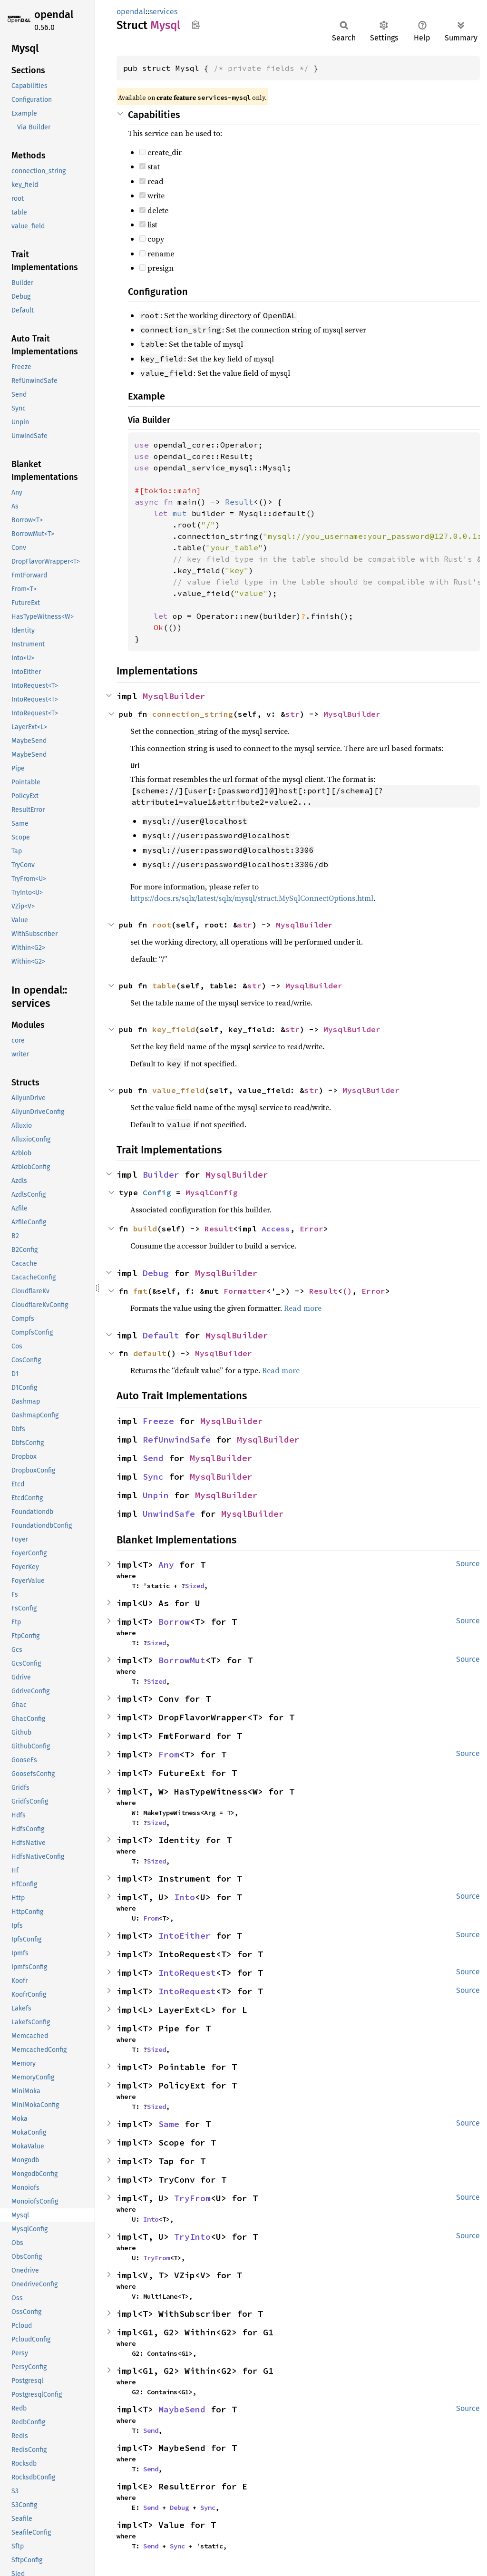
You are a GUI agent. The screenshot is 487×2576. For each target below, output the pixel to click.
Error (311, 1228)
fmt (140, 1291)
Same (168, 2123)
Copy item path (196, 25)
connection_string (192, 714)
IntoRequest (187, 1972)
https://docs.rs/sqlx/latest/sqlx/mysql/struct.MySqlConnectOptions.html (251, 898)
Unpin (156, 1495)
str (292, 714)
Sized (194, 1585)
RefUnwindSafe (177, 1439)
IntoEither (184, 1935)
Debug (156, 1273)
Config (157, 1192)
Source (468, 1563)
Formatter (245, 1291)
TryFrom (192, 2198)
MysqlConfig (211, 1192)
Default (161, 1335)
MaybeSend (181, 2409)
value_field (178, 1090)
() (347, 1291)
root (161, 924)
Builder (161, 1174)
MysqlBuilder (174, 696)
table (164, 985)
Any (166, 1564)
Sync (153, 1476)
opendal (53, 14)
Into (184, 1897)
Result (219, 1228)
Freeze (158, 1420)
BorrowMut (181, 1660)
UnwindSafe (169, 1513)
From (168, 1754)
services (163, 11)
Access (276, 1228)
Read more (302, 1308)
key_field (173, 1029)
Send (153, 1458)
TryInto (192, 2236)
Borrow (174, 1621)
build (145, 1228)
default (149, 1353)
